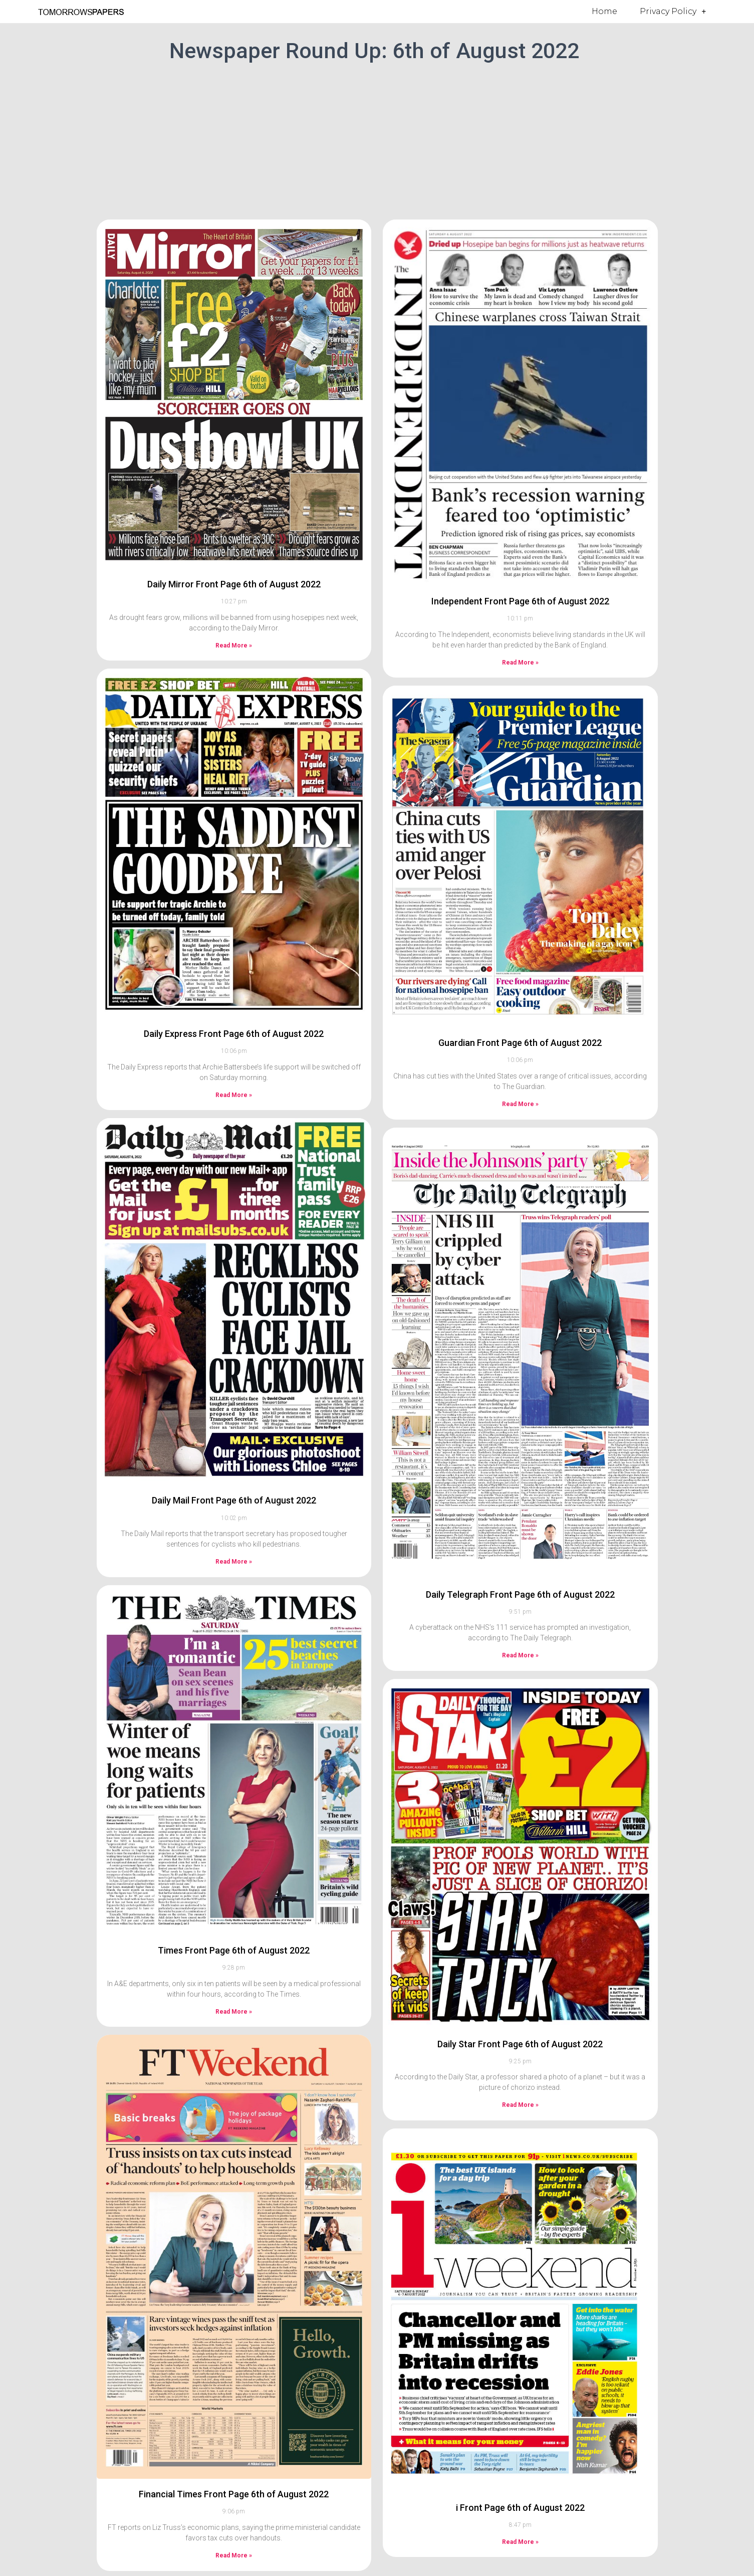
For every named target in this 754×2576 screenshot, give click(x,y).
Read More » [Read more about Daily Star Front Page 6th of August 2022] (520, 2104)
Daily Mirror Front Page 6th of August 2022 (234, 584)
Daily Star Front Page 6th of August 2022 (520, 2044)
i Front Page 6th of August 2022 (520, 2507)
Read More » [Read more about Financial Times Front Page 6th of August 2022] (233, 2555)
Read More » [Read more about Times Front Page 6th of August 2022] (233, 2011)
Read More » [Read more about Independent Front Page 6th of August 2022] (520, 662)
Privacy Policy (673, 12)
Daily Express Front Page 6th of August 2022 (234, 1033)
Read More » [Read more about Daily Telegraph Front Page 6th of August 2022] (520, 1655)
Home (604, 11)
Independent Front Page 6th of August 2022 (520, 601)
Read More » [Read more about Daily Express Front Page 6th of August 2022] (233, 1095)
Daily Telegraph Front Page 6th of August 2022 (520, 1594)
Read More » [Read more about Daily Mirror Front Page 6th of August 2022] (233, 645)
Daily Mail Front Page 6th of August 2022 (234, 1500)
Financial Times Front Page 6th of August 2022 (234, 2494)
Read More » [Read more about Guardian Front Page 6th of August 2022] (520, 1104)
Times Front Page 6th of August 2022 (234, 1950)
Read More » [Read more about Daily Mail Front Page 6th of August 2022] (233, 1561)
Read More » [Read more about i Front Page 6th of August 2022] (520, 2541)
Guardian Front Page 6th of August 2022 (520, 1042)
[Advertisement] (377, 139)
